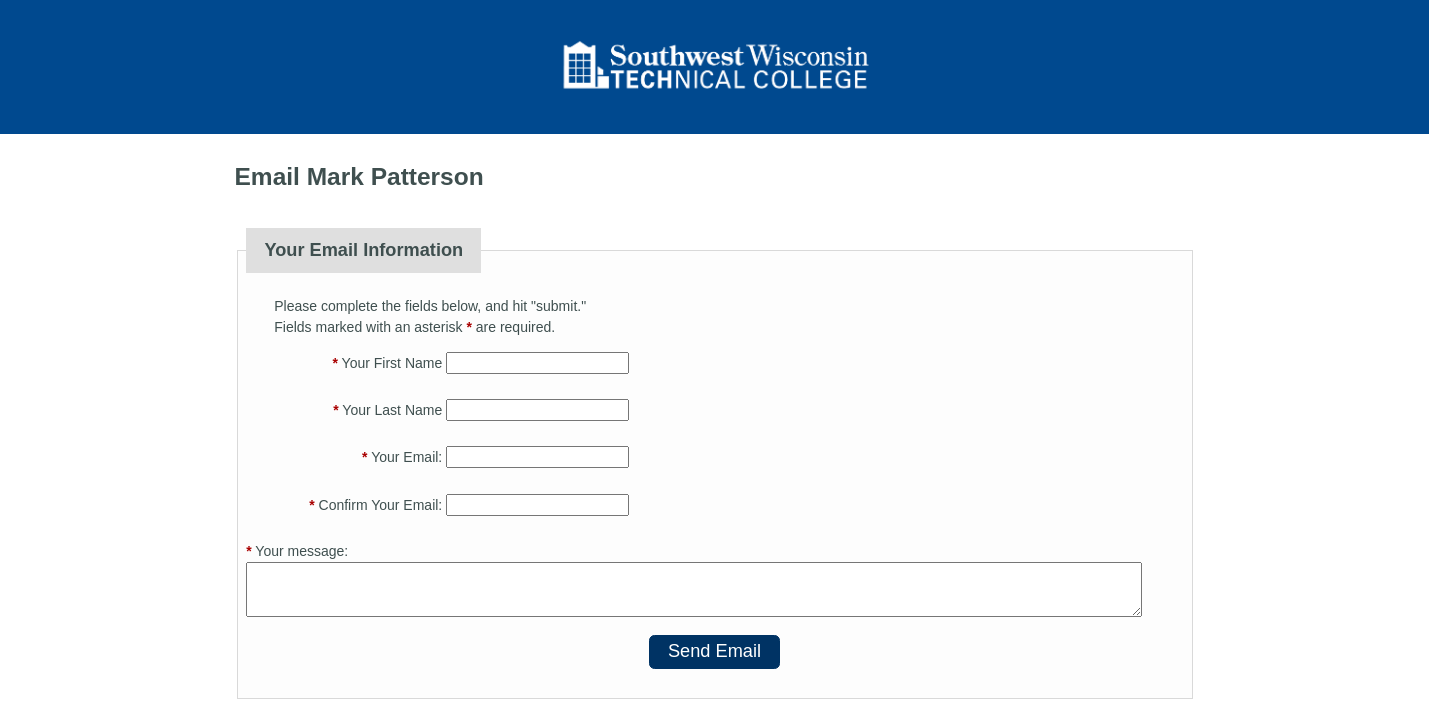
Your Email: (402, 457)
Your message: (297, 551)
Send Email (714, 651)
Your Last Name (387, 410)
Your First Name (388, 363)
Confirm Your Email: (375, 505)
